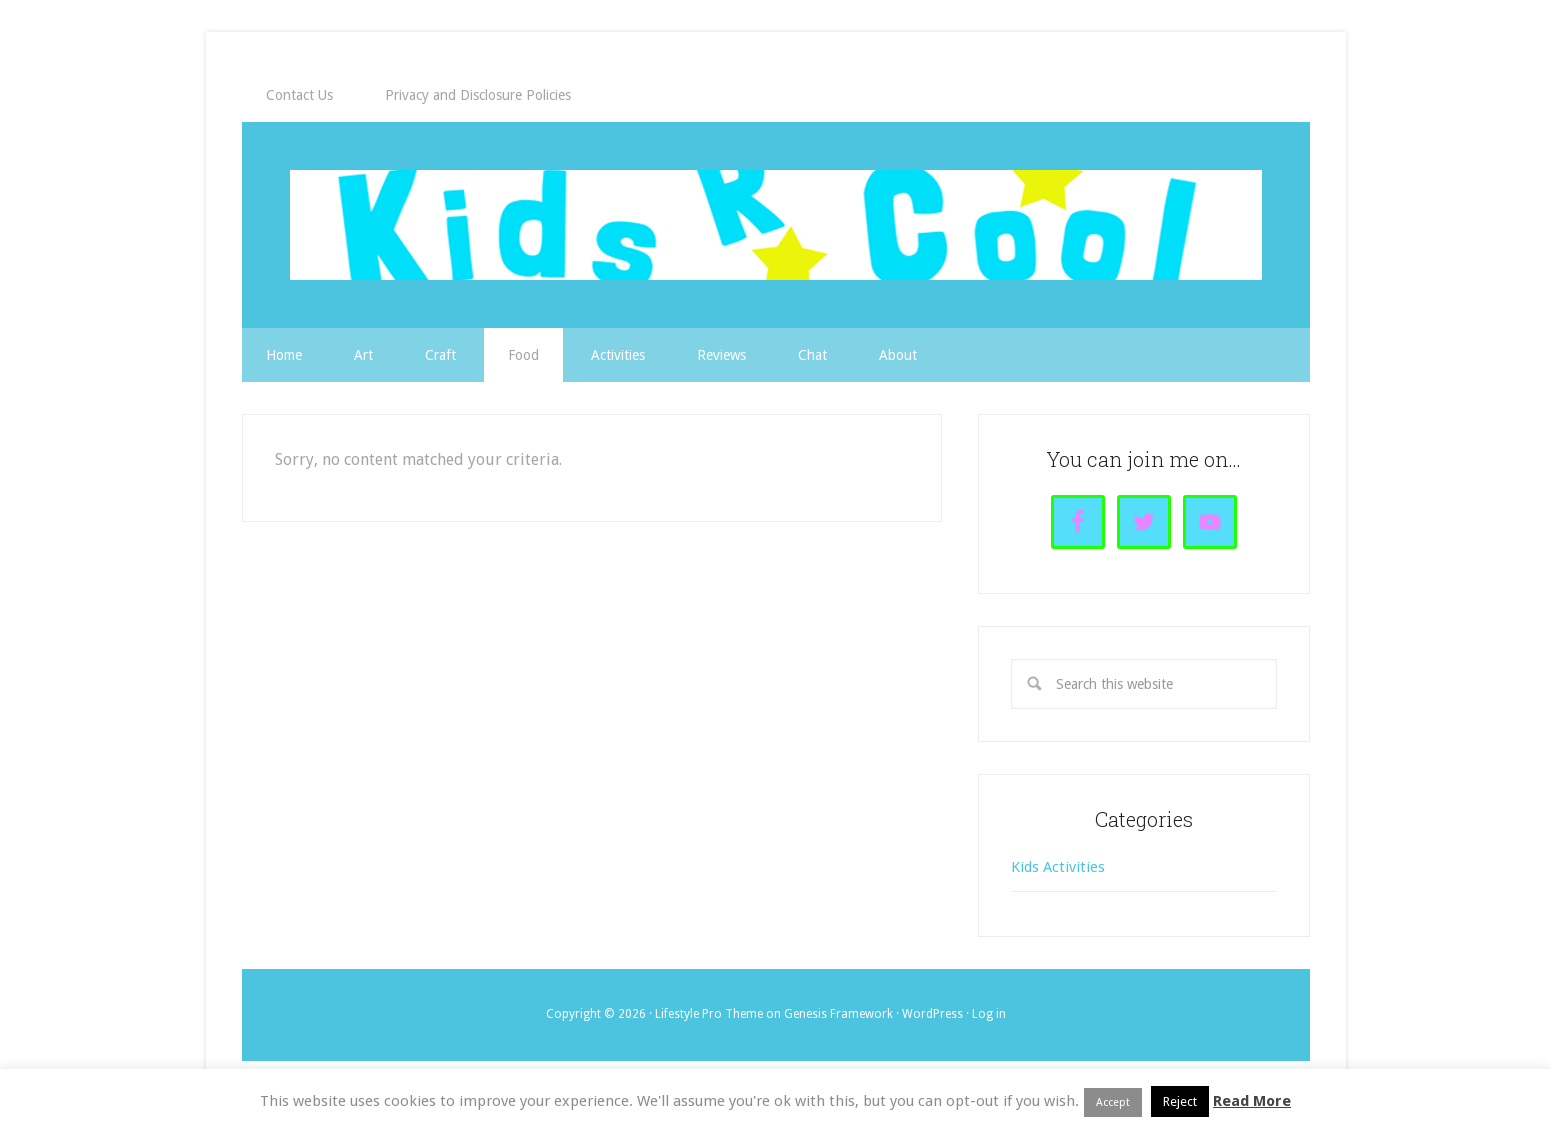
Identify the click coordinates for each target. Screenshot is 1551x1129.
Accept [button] (1113, 1102)
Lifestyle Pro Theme (709, 1014)
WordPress (932, 1014)
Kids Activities (1058, 867)
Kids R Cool (776, 225)
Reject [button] (1180, 1101)
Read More (1252, 1101)
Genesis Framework (838, 1014)
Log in (989, 1014)
